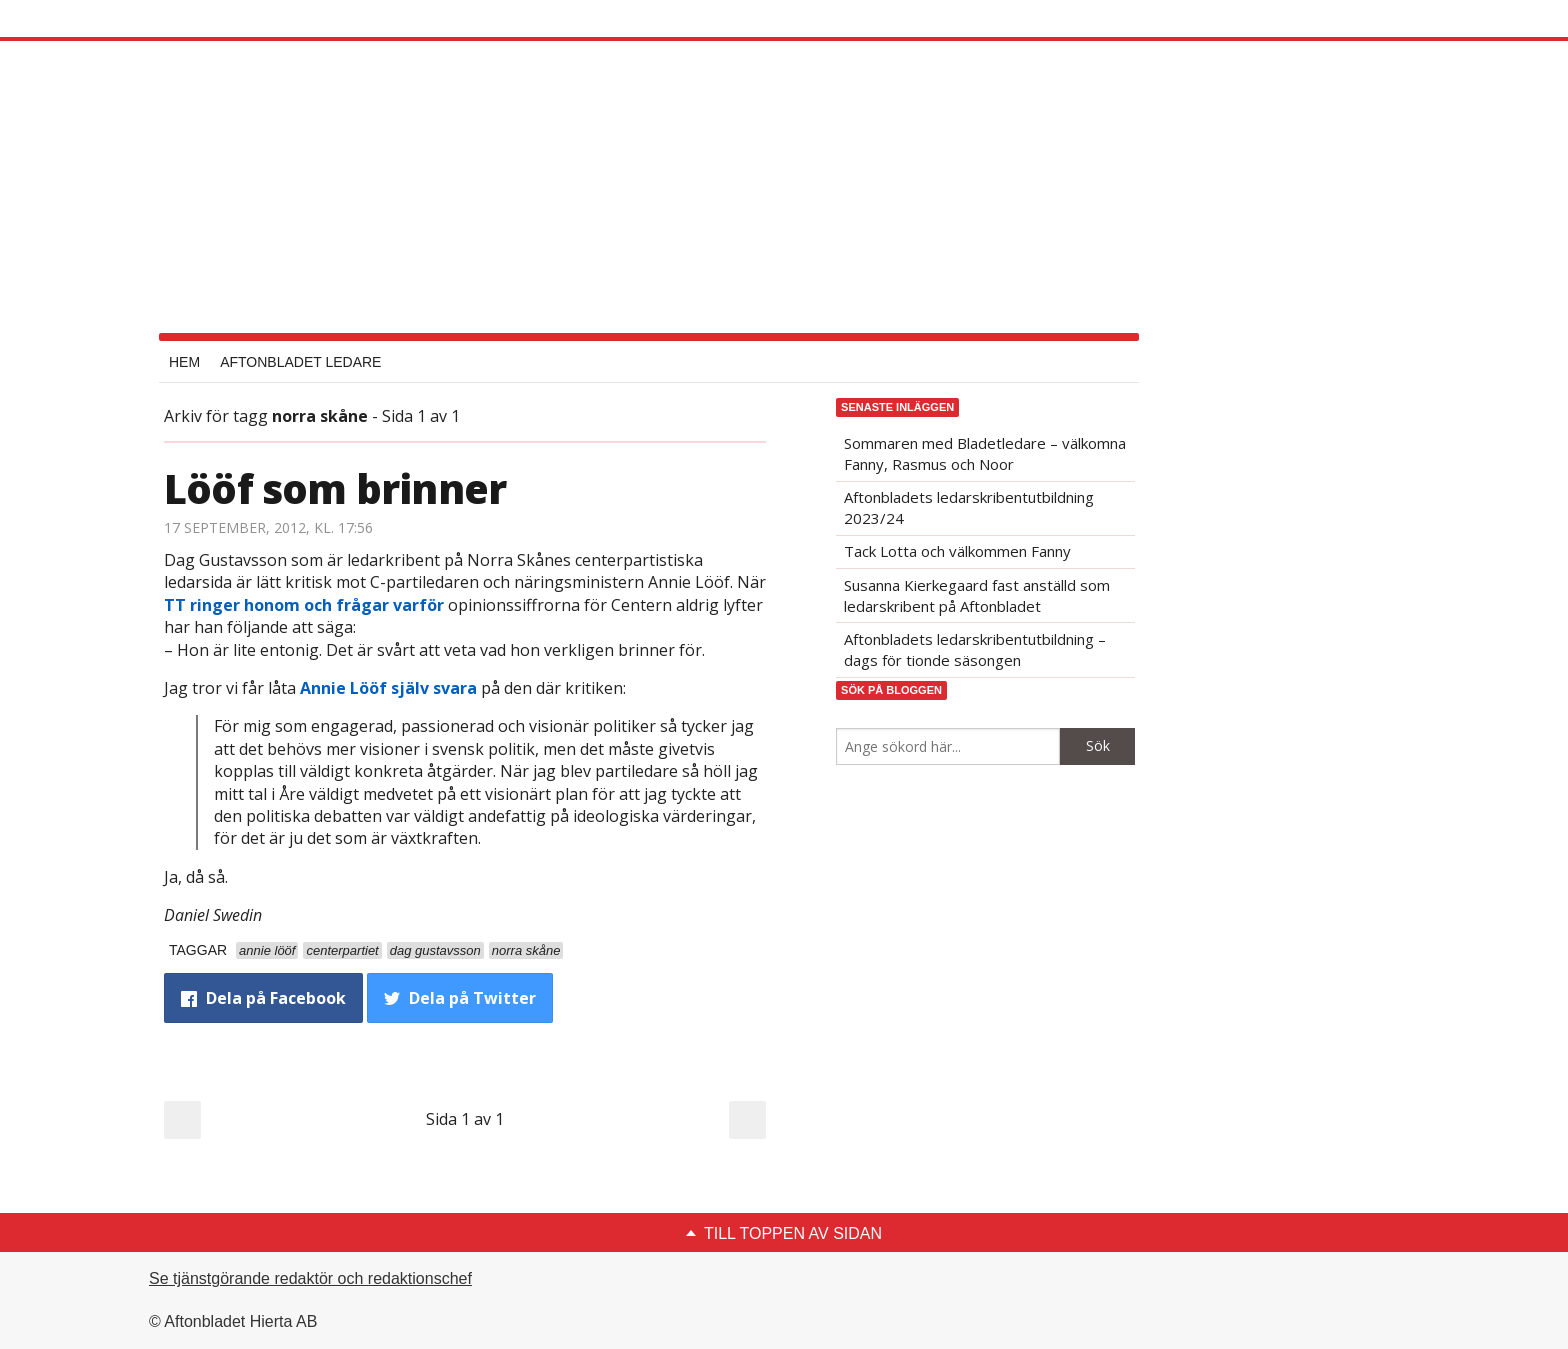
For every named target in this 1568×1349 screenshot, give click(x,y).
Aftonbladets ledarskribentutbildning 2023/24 (969, 507)
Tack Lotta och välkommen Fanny (957, 551)
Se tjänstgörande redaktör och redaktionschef (310, 1278)
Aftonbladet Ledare (300, 362)
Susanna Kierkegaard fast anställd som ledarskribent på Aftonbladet (977, 595)
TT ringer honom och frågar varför (304, 605)
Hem (184, 362)
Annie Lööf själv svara (388, 688)
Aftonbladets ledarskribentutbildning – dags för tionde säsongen (975, 649)
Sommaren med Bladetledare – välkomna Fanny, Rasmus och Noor (985, 453)
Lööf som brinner (335, 488)
